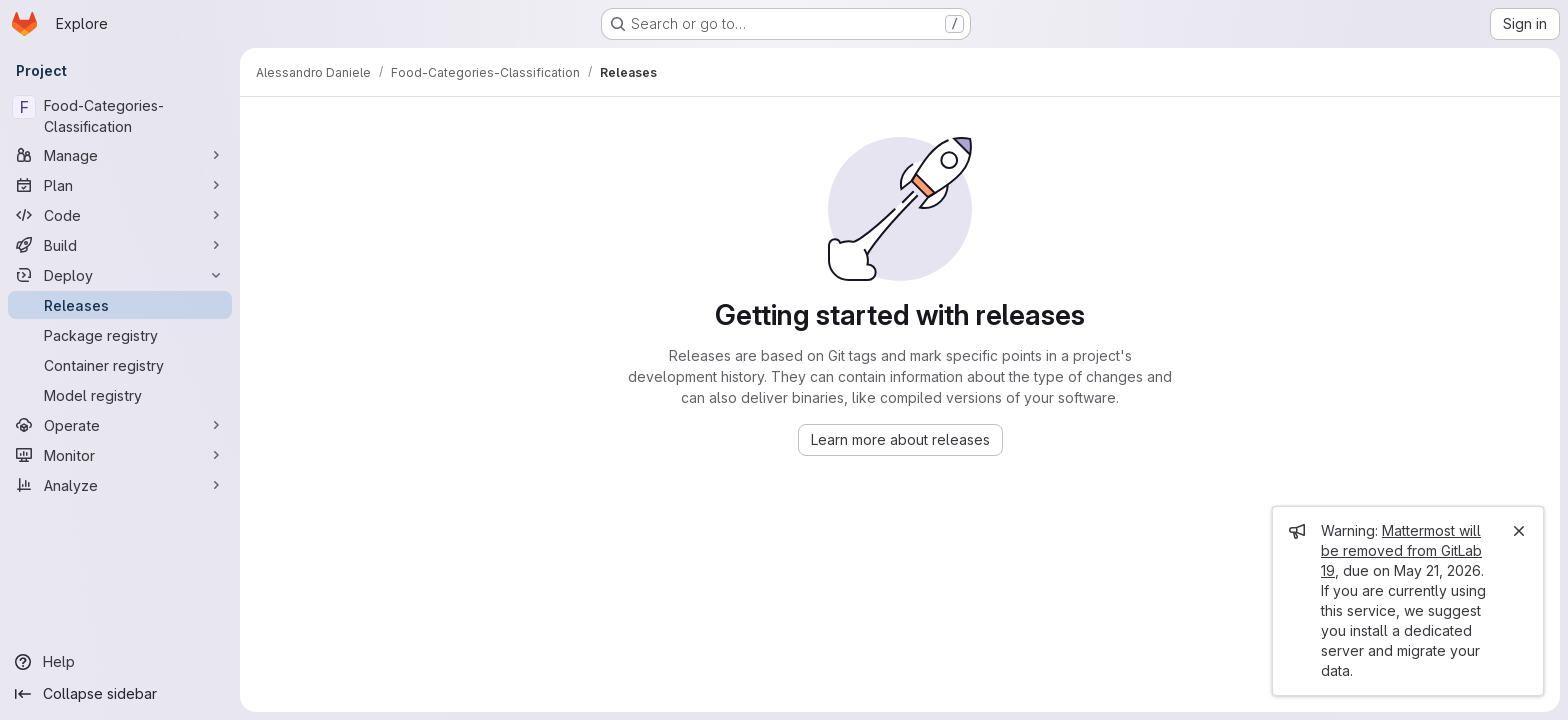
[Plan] (120, 185)
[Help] (120, 662)
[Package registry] (120, 335)
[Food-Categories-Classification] (120, 116)
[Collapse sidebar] (120, 694)
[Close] (1519, 531)
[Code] (120, 215)
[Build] (120, 245)
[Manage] (120, 155)
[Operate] (120, 425)
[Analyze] (120, 485)
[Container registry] (120, 365)
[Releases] (120, 305)
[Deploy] (120, 275)
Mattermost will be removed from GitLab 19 (1401, 550)
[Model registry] (120, 395)
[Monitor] (120, 455)
